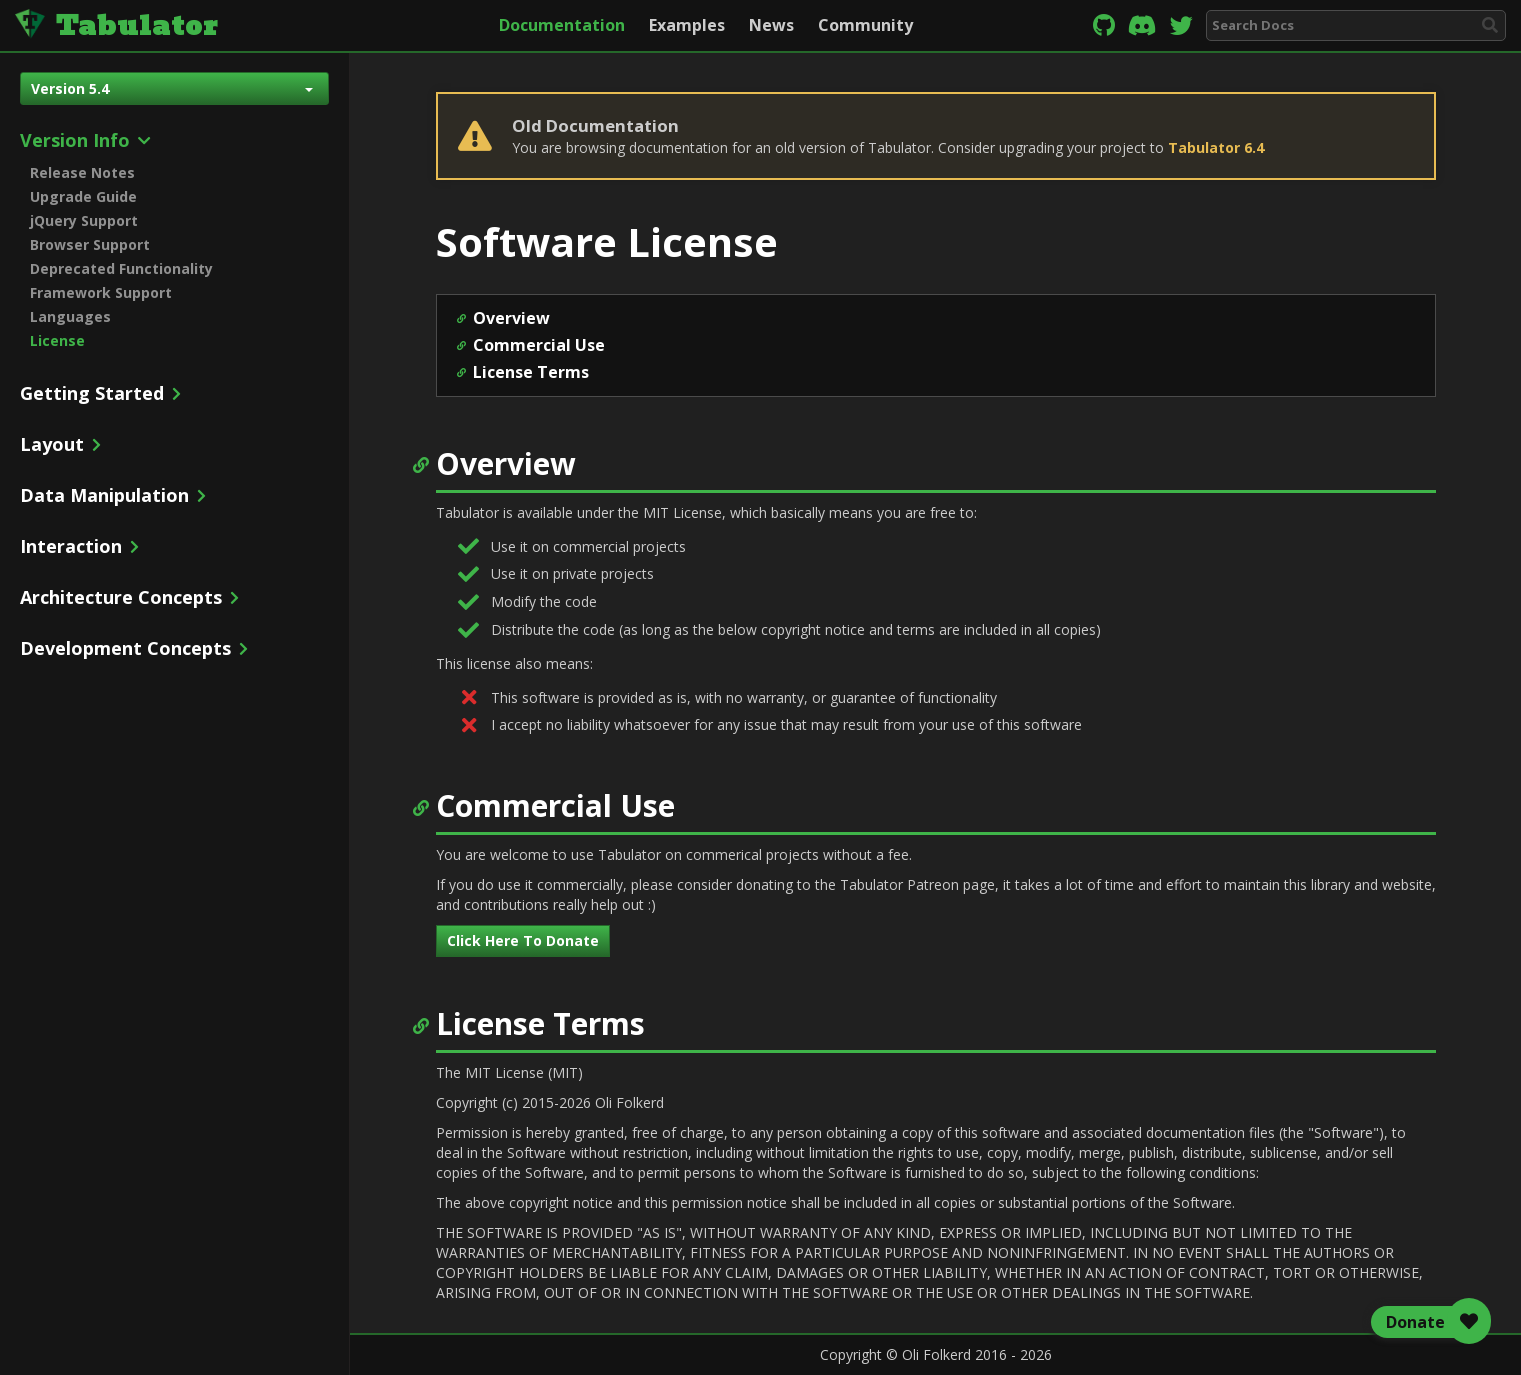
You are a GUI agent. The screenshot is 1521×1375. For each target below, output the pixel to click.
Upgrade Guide (83, 196)
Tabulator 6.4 (1216, 147)
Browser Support (90, 244)
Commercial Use (539, 345)
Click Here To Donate (523, 940)
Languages (70, 316)
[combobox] (1356, 25)
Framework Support (101, 292)
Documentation (562, 25)
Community (865, 25)
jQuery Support (84, 220)
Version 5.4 (172, 88)
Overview (511, 318)
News (771, 25)
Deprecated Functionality (121, 268)
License (57, 340)
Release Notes (82, 172)
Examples (687, 25)
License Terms (531, 372)
